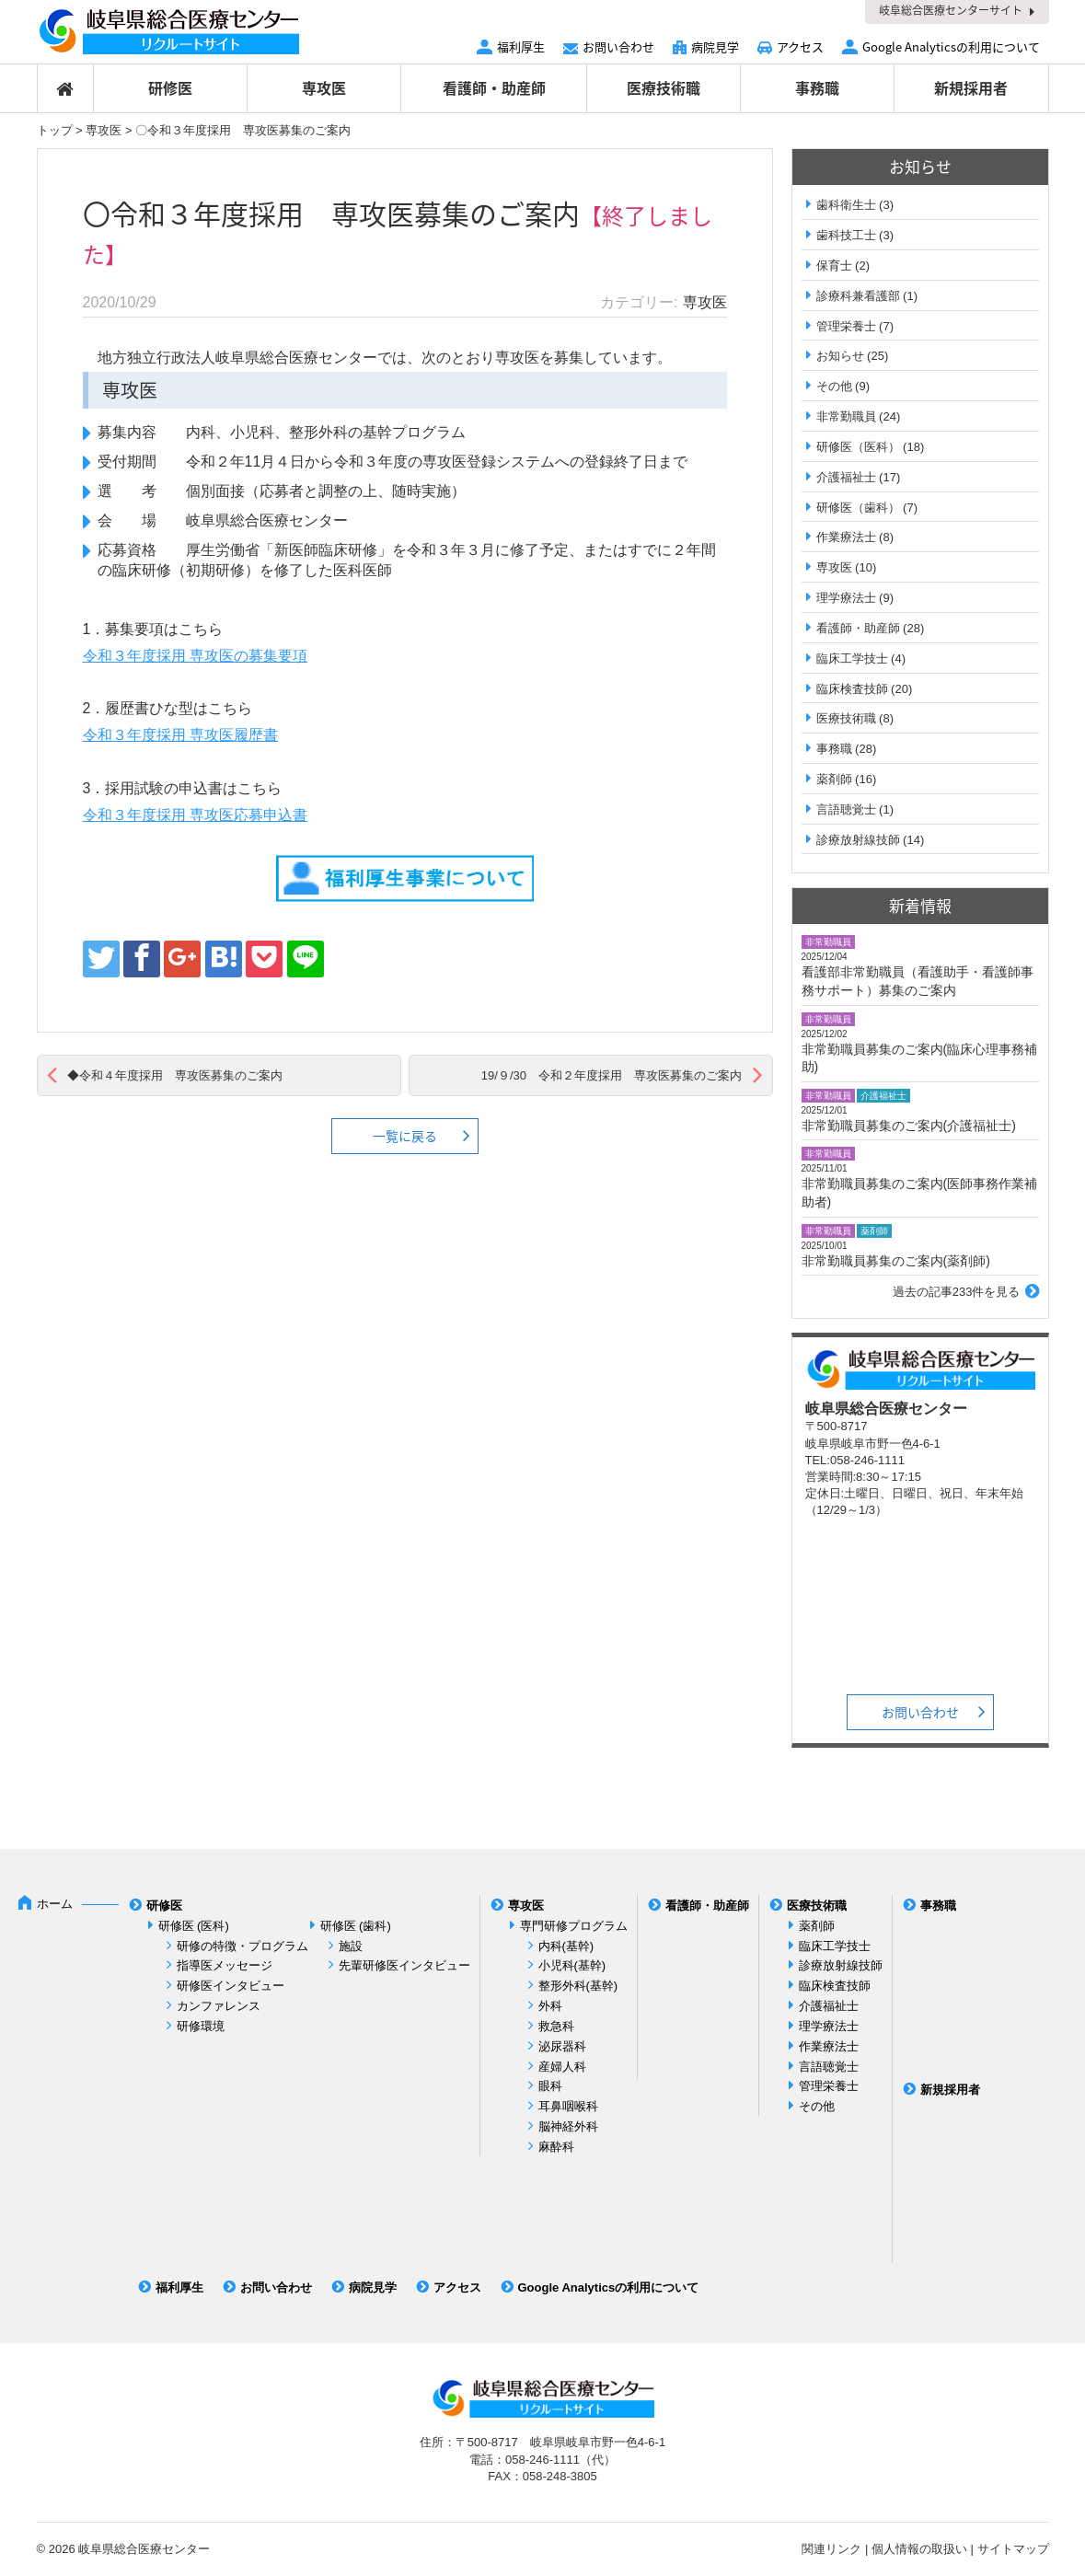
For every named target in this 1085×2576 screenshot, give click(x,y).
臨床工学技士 (852, 658)
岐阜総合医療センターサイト (950, 10)
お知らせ (840, 356)
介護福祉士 (846, 477)
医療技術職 (663, 87)
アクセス (800, 46)
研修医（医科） (858, 447)
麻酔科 (556, 2147)
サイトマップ (1013, 2549)
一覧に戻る (405, 1135)
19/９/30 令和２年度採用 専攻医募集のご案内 (611, 1075)
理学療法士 (846, 598)
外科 (550, 2006)
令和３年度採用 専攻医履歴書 (180, 735)
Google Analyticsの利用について (951, 46)
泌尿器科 (562, 2046)
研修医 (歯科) (355, 1926)
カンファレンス (218, 2006)
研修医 (170, 87)
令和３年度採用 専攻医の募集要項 (195, 656)
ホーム (55, 1904)
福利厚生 (521, 46)
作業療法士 (846, 537)
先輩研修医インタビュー (404, 1965)
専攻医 (324, 87)
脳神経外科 (568, 2126)
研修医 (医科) (193, 1926)
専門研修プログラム (574, 1926)
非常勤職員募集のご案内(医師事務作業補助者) (920, 1192)
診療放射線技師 (858, 840)
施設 (351, 1946)
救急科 (556, 2026)
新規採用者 (971, 87)
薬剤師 (834, 779)
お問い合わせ (618, 46)
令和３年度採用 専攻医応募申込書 (195, 815)
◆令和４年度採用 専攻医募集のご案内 (175, 1075)
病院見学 (715, 46)
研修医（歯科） (858, 507)
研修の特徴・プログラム (242, 1946)
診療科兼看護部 (858, 296)
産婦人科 (562, 2067)
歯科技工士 (846, 235)
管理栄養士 (846, 326)
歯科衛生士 (846, 205)
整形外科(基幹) (578, 1986)
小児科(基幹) (572, 1965)
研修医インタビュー (230, 1986)
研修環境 (201, 2026)
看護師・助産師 (494, 87)
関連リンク (831, 2549)
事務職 (817, 87)
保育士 (834, 265)
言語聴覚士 (846, 809)
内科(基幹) (566, 1946)
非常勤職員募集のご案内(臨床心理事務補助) (920, 1058)
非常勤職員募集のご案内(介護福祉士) (909, 1125)
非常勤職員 (846, 416)
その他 (834, 386)
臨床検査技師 (852, 689)
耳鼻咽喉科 (568, 2106)
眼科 (550, 2086)
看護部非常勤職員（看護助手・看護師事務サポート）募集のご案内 (917, 981)
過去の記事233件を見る (957, 1292)
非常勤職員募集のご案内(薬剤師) (896, 1260)
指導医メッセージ (224, 1965)
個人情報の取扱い (919, 2549)
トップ (55, 130)
